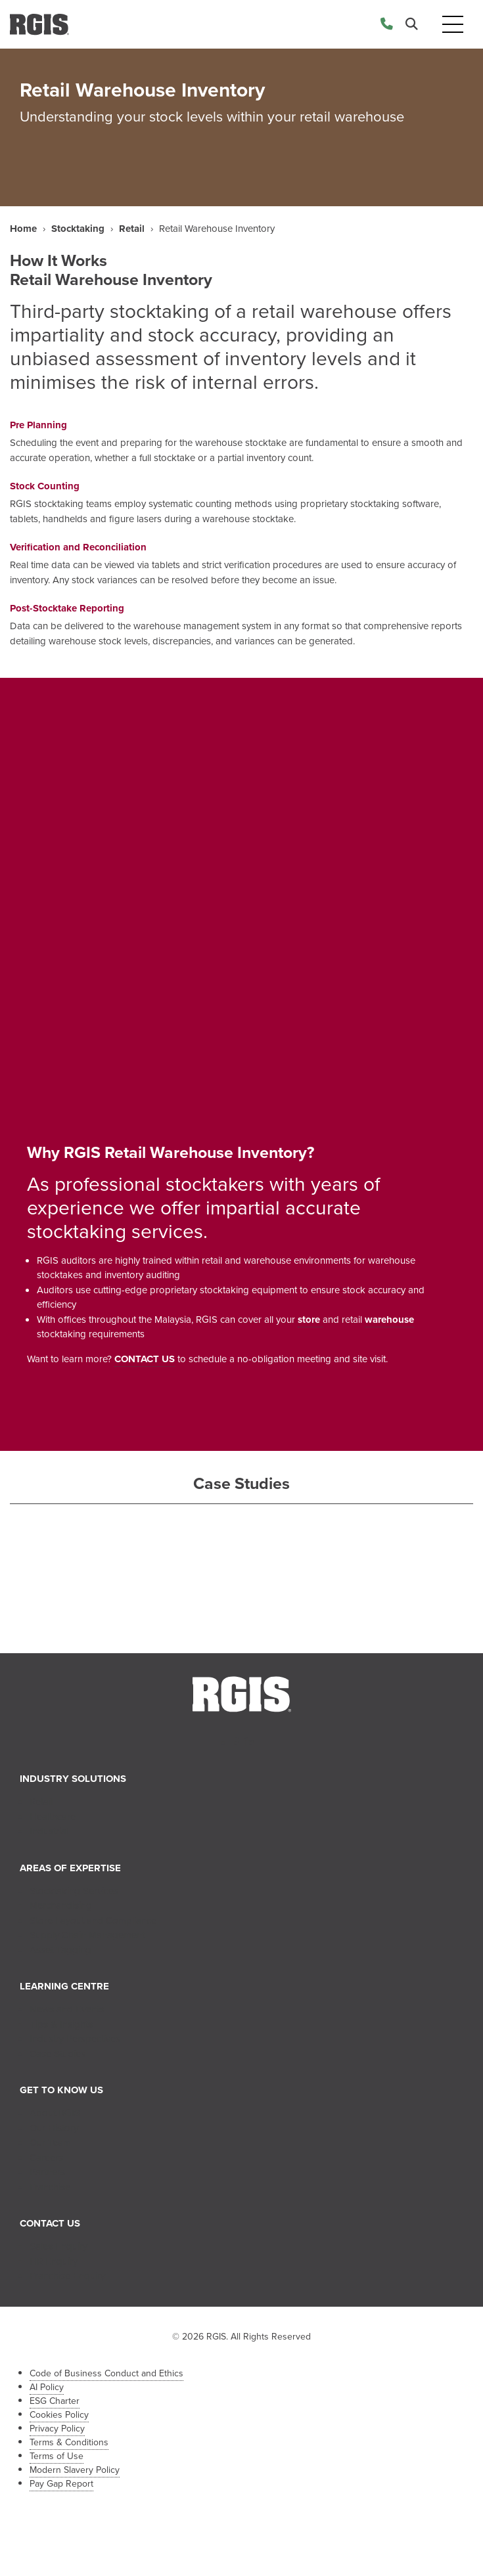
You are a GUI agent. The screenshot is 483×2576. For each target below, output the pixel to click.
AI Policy (47, 2387)
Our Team (50, 2142)
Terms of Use (56, 2456)
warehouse (389, 1319)
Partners (47, 2172)
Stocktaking (77, 228)
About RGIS (55, 2113)
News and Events (67, 2009)
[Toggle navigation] (452, 24)
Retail (132, 228)
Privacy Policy (57, 2428)
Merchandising (61, 1905)
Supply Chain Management (87, 1935)
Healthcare (53, 1817)
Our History (54, 2128)
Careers (46, 2157)
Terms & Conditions (69, 2442)
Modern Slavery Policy (75, 2470)
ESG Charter (55, 2401)
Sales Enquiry (58, 2246)
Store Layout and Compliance (93, 1920)
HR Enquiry (54, 2261)
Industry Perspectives (75, 2039)
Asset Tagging (60, 1950)
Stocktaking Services (74, 1891)
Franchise (50, 2187)
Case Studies (57, 2054)
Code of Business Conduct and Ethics (106, 2373)
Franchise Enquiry (67, 2276)
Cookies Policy (59, 2415)
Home (23, 228)
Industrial (49, 1831)
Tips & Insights (61, 2024)
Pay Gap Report (61, 2484)
